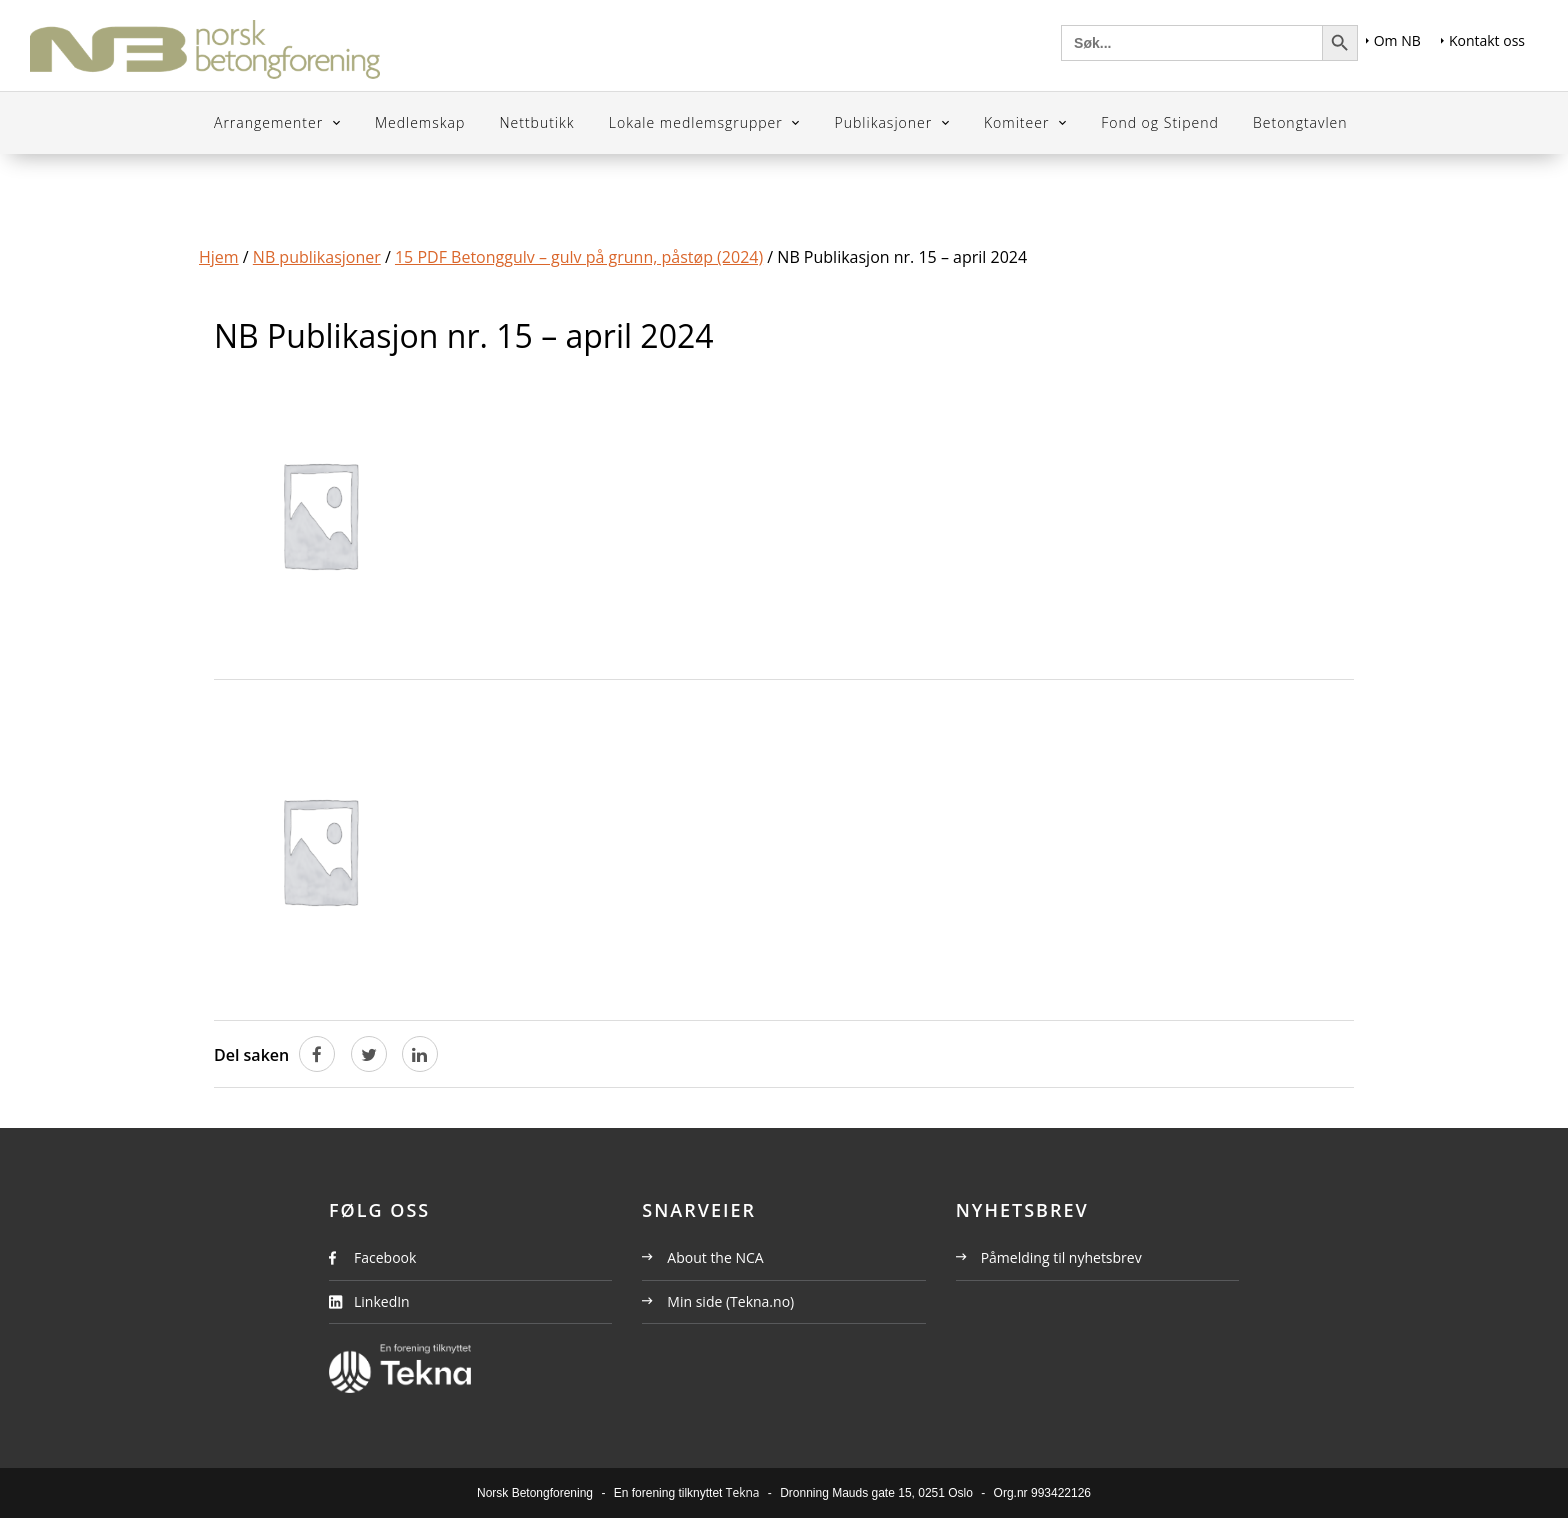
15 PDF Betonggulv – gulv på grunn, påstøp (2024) (579, 257)
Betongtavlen (1300, 122)
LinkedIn (382, 1301)
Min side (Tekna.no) (718, 1301)
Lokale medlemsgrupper (698, 122)
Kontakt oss (1483, 40)
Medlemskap (420, 122)
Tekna (743, 1492)
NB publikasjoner (317, 257)
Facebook (385, 1257)
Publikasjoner (886, 122)
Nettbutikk (536, 122)
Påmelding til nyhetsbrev (1049, 1257)
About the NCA (702, 1257)
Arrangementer (271, 122)
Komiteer (1019, 122)
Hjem (219, 257)
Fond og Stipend (1160, 122)
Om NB (1393, 40)
